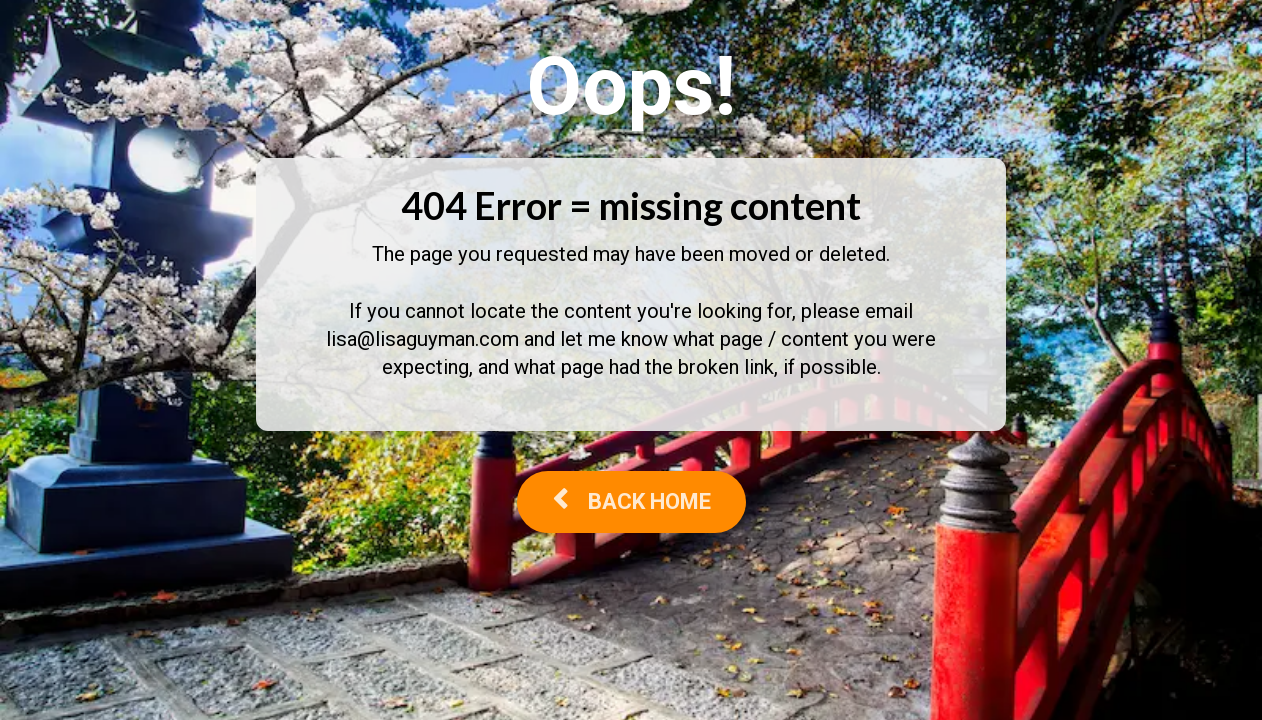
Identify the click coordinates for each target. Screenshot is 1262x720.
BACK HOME (631, 501)
